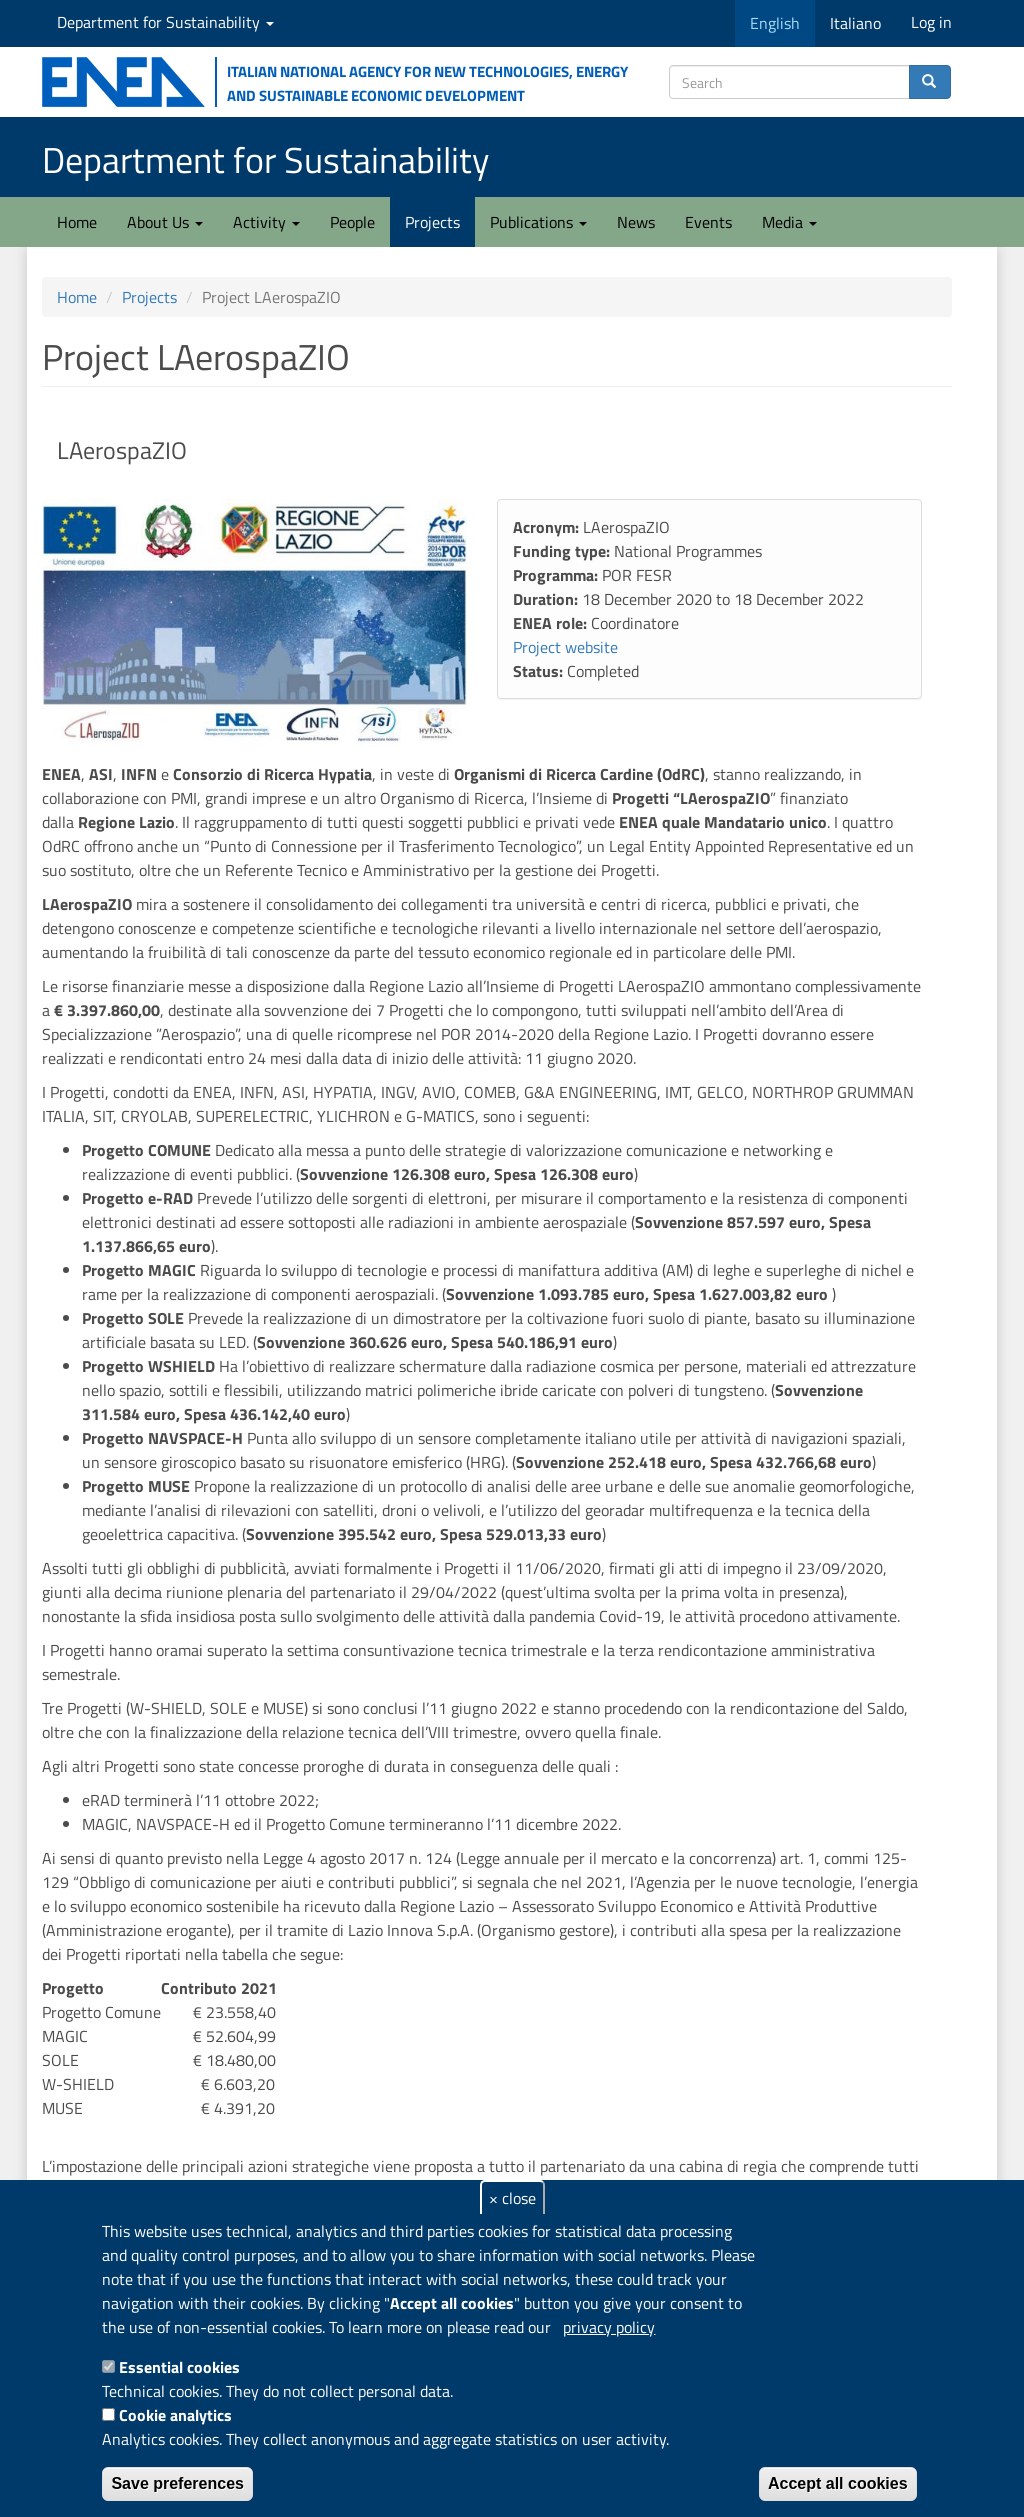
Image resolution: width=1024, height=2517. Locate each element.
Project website (565, 647)
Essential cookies (179, 2367)
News (636, 222)
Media (789, 222)
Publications (538, 222)
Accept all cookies (838, 2483)
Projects (432, 222)
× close (512, 2198)
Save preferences (177, 2483)
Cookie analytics (175, 2415)
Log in (931, 22)
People (352, 222)
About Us (165, 222)
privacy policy (609, 2327)
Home (77, 222)
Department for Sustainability (165, 22)
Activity (266, 222)
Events (708, 222)
